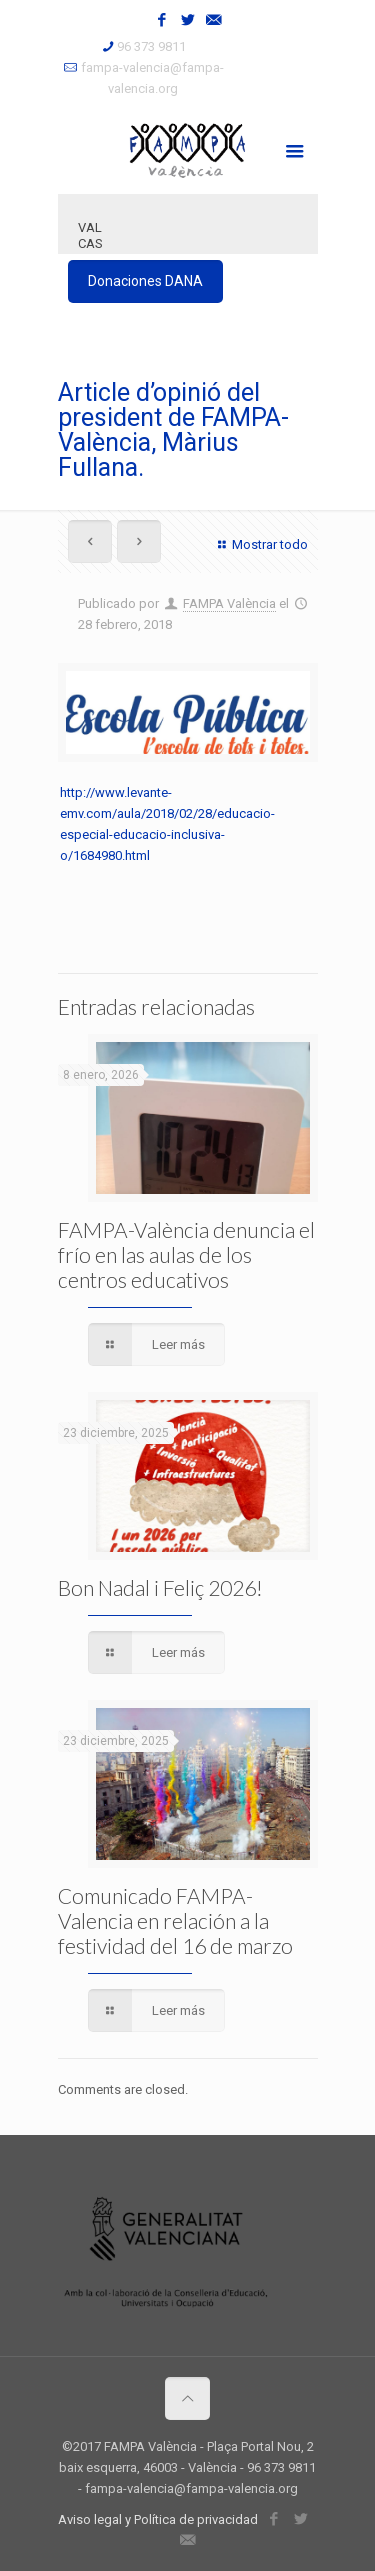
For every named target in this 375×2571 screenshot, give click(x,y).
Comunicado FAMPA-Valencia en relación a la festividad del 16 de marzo (175, 1920)
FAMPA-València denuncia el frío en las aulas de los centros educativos (186, 1254)
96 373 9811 (151, 46)
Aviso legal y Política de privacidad (158, 2519)
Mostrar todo (260, 544)
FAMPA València (229, 603)
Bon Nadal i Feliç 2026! (160, 1587)
